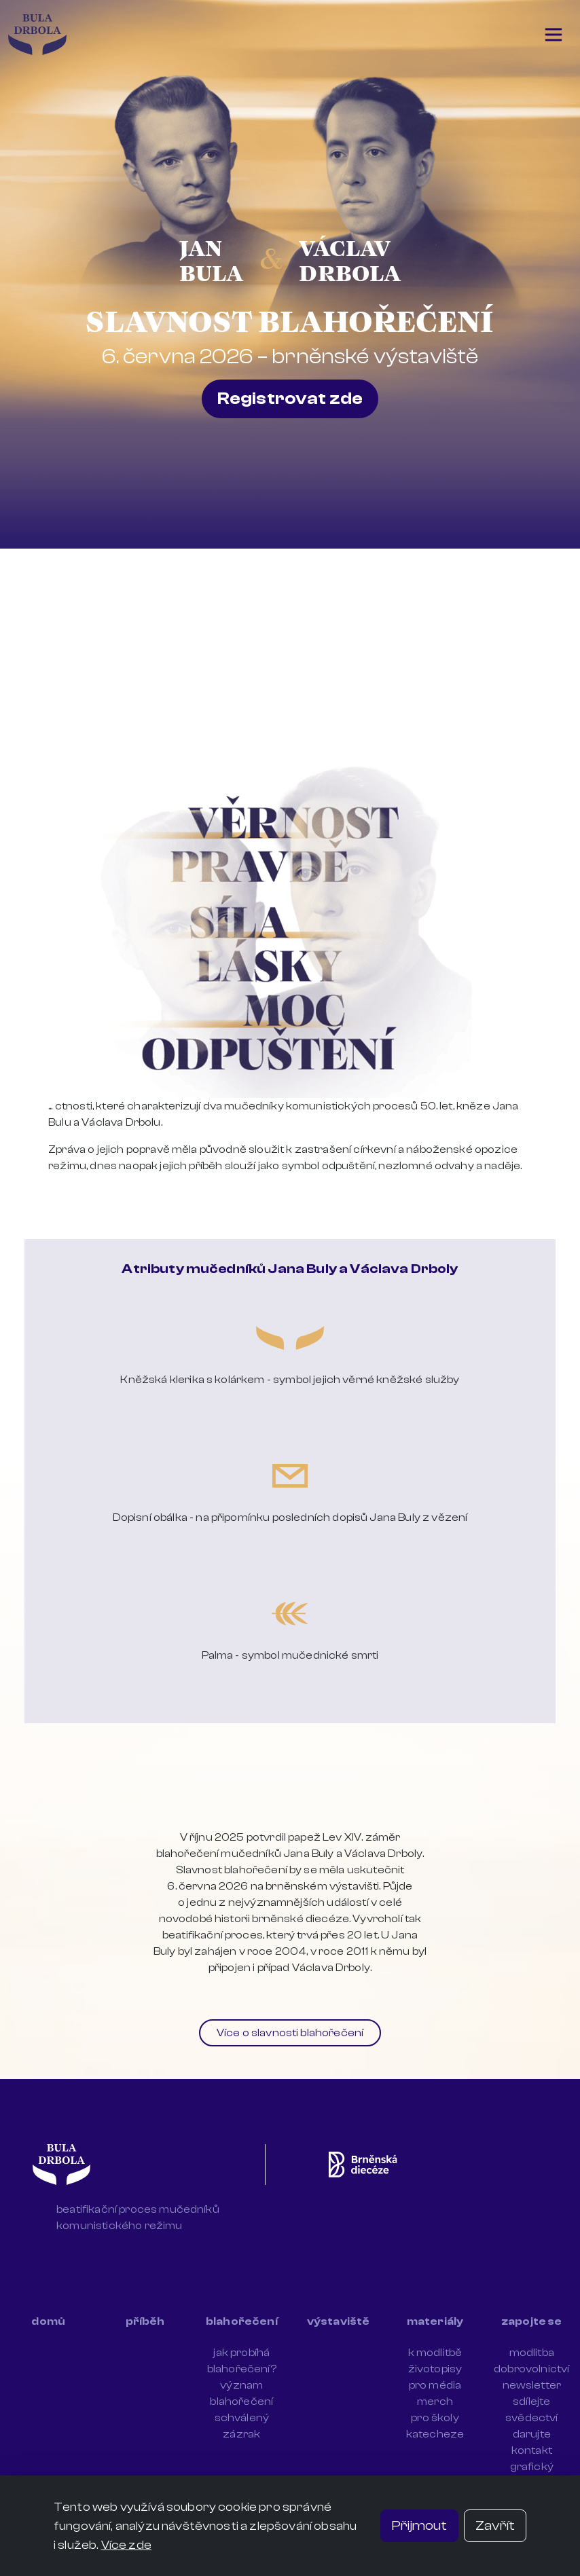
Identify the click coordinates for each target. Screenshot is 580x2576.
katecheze (435, 2434)
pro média (435, 2385)
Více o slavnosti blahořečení (290, 2033)
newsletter (532, 2385)
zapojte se (531, 2321)
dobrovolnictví (531, 2369)
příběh (145, 2321)
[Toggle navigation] (553, 35)
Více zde (126, 2545)
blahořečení (242, 2321)
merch (435, 2401)
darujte (532, 2434)
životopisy (435, 2369)
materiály (435, 2321)
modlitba (531, 2353)
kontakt (531, 2450)
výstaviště (338, 2321)
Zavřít (495, 2525)
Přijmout (419, 2525)
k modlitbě (435, 2353)
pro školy (434, 2418)
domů (48, 2321)
